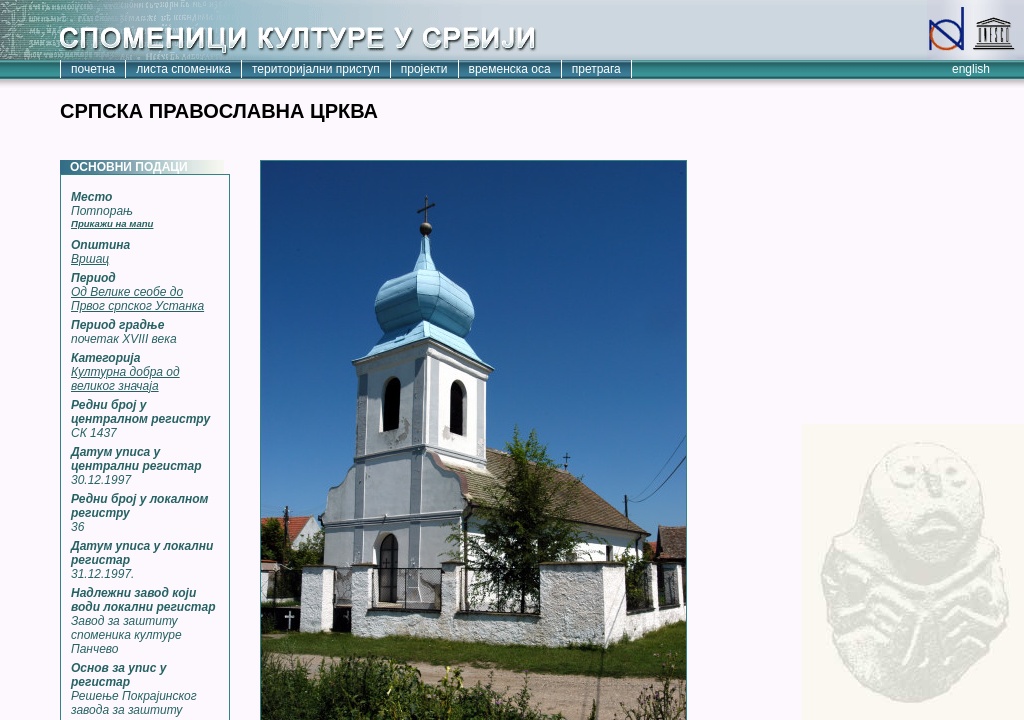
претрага (596, 69)
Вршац (90, 259)
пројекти (424, 69)
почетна (93, 69)
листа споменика (183, 69)
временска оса (510, 69)
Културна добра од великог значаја (125, 379)
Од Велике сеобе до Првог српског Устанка (137, 299)
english (971, 69)
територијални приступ (316, 69)
